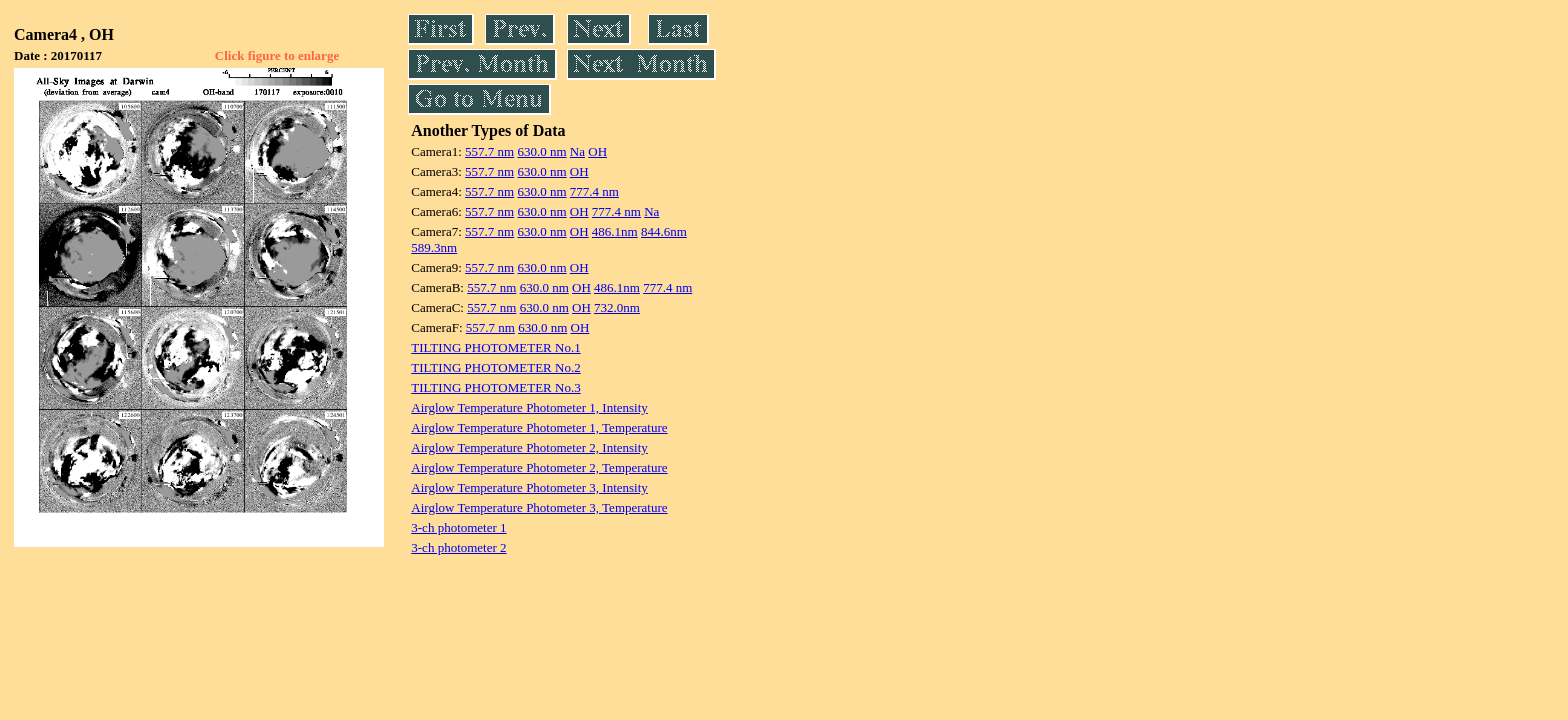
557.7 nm (489, 151)
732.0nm (617, 307)
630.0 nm (541, 151)
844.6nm (664, 231)
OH (597, 151)
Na (577, 151)
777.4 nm (594, 191)
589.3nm (434, 247)
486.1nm (615, 231)
